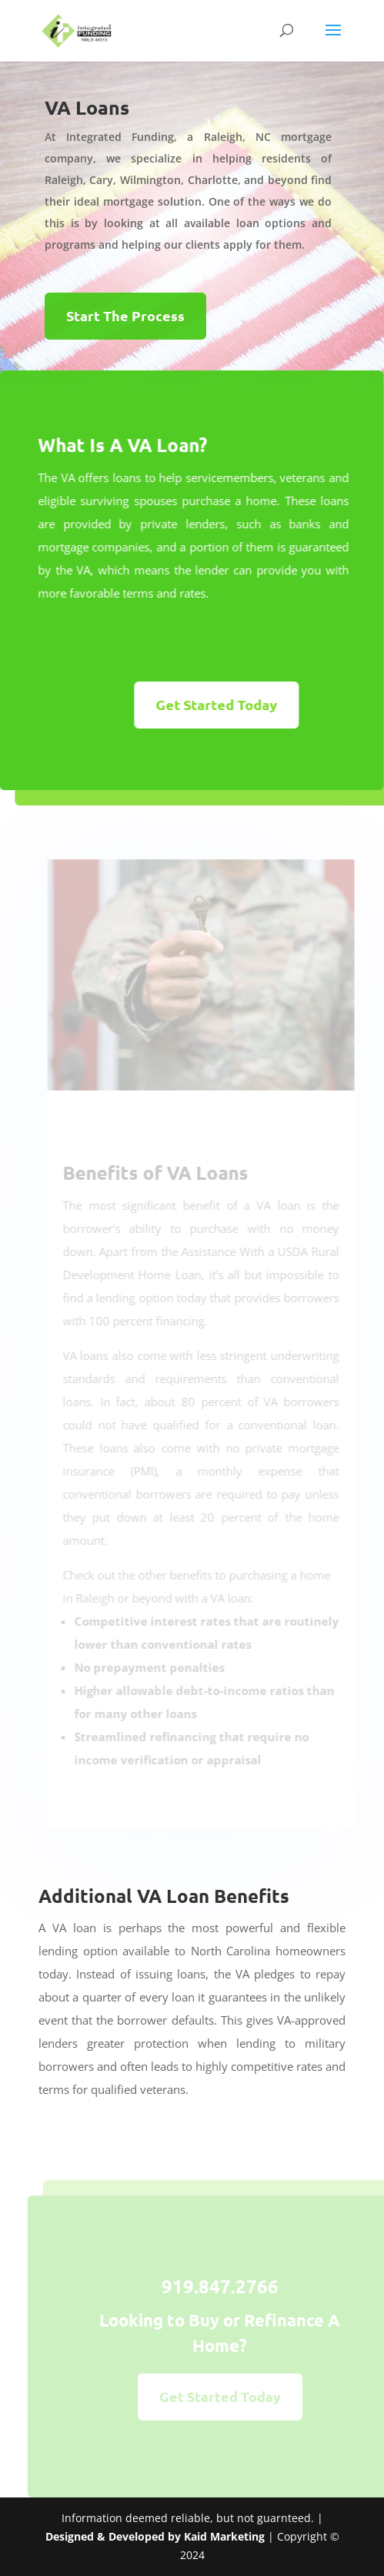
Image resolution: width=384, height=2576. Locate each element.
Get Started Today (209, 704)
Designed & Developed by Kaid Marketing (155, 2536)
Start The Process (125, 315)
